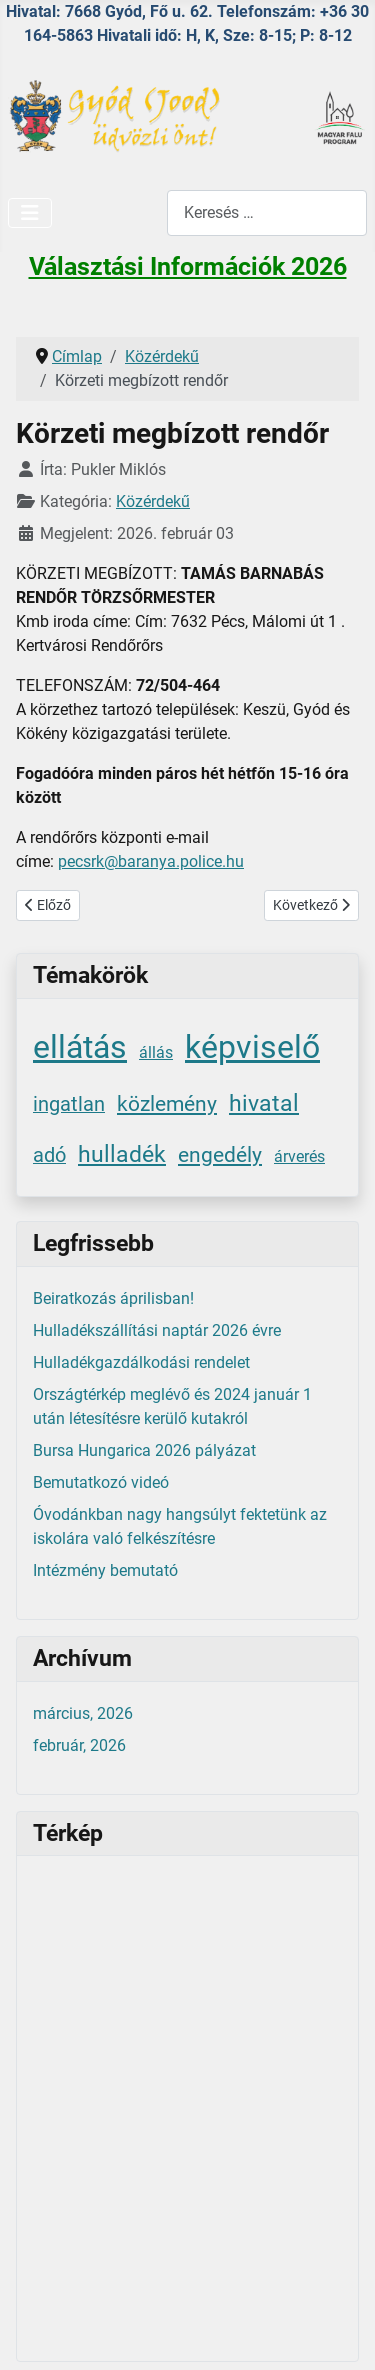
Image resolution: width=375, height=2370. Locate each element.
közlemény (167, 1103)
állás (156, 1052)
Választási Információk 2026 (188, 266)
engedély (220, 1154)
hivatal (264, 1103)
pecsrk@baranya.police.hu (151, 861)
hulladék (122, 1154)
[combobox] (267, 212)
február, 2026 (79, 1745)
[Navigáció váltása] (30, 213)
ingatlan (69, 1104)
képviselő (252, 1047)
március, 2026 (83, 1713)
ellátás (80, 1047)
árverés (299, 1156)
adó (49, 1155)
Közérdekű (153, 501)
